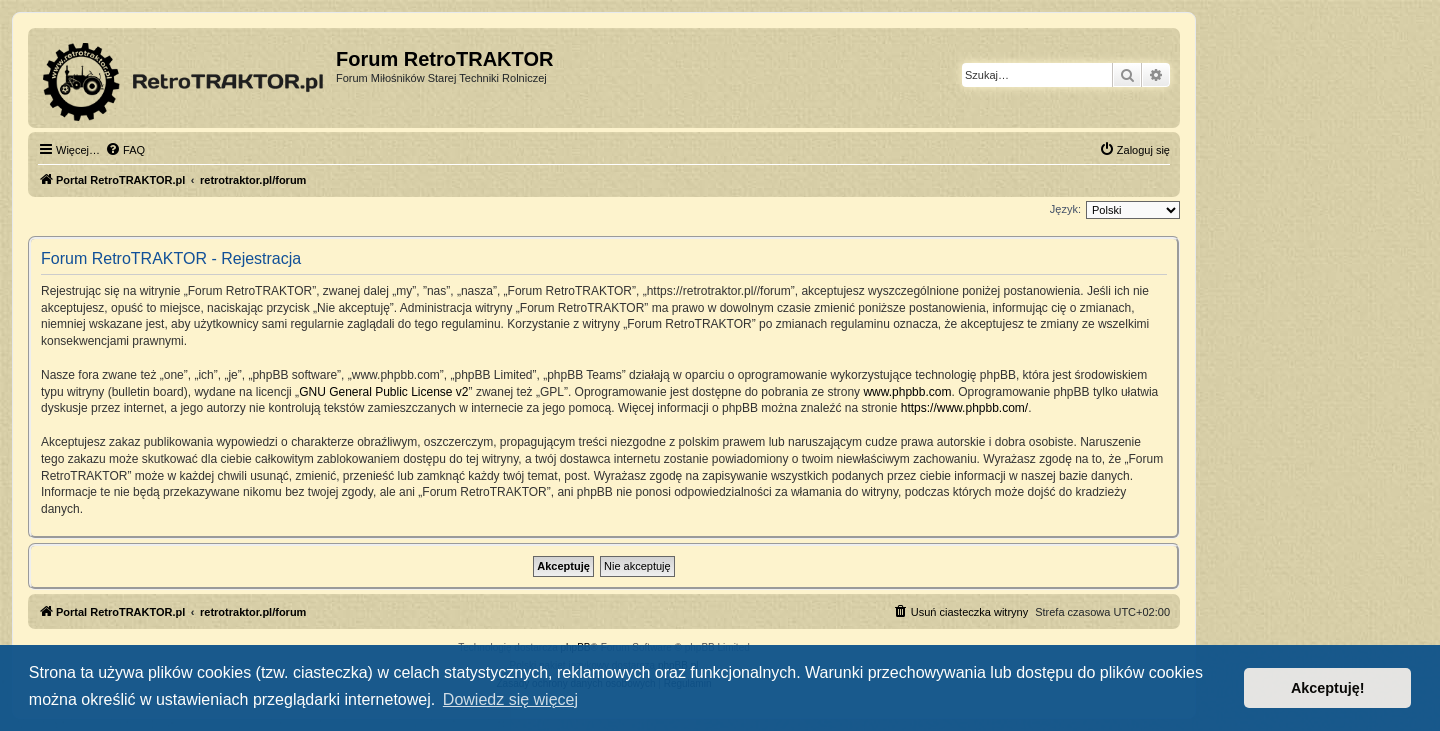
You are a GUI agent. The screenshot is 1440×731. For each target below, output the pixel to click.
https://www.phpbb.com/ (964, 408)
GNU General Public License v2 (383, 392)
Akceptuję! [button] (1328, 688)
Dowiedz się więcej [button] (510, 699)
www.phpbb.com (907, 392)
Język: (1065, 209)
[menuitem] (125, 150)
